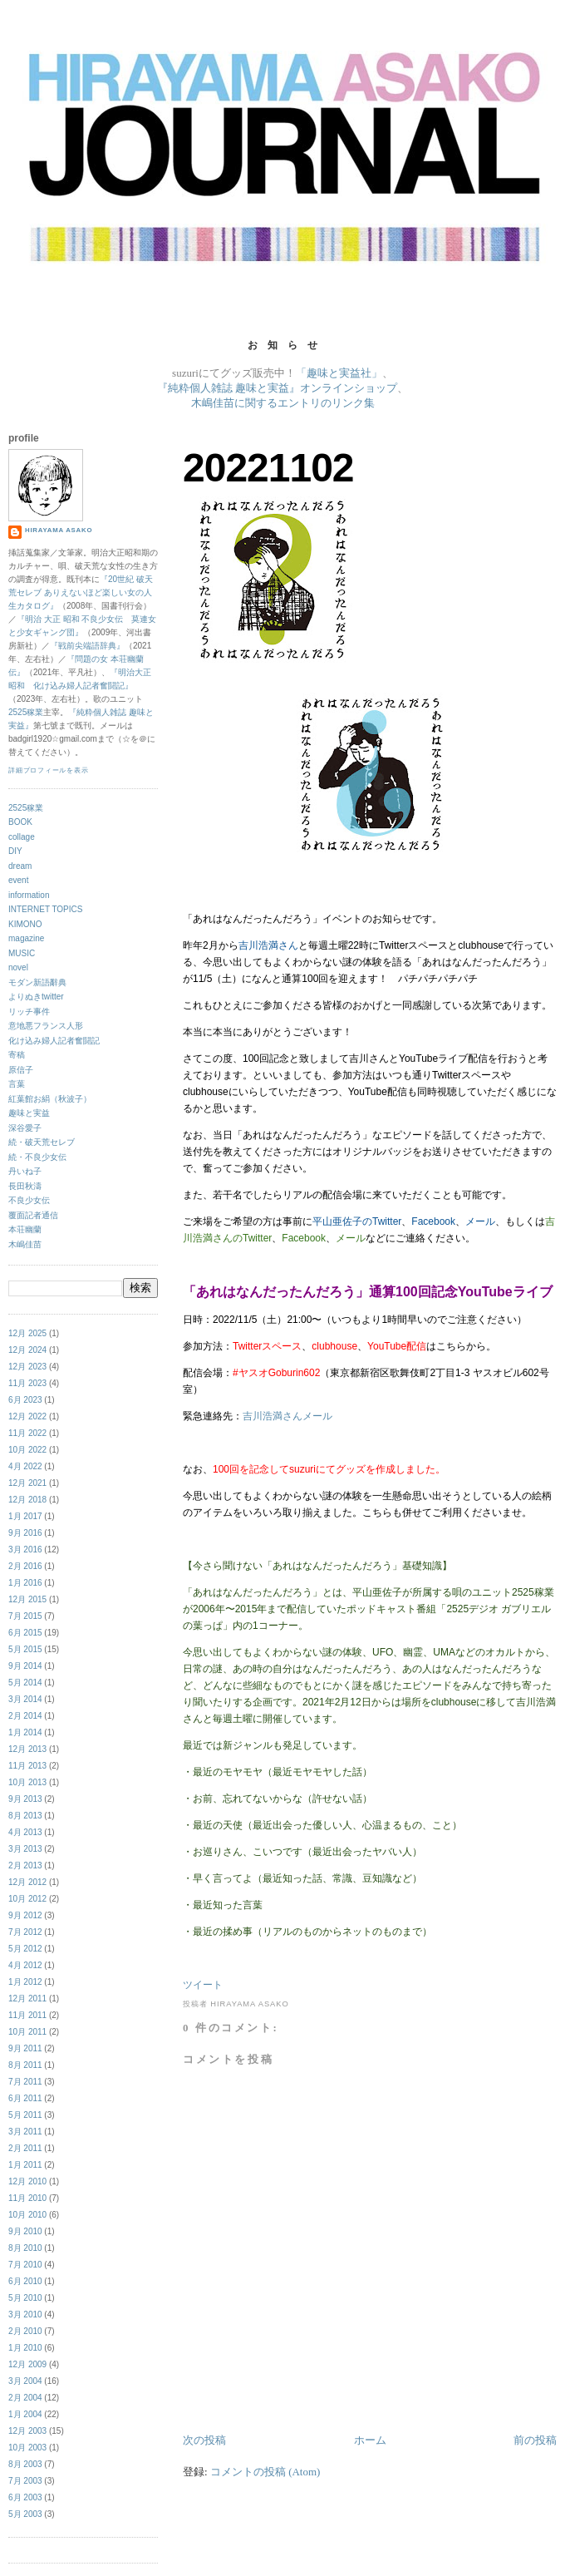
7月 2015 (25, 1616)
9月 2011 (25, 2048)
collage (21, 836)
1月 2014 (25, 1732)
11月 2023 (27, 1383)
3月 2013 (25, 1848)
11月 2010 (27, 2198)
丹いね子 (25, 1171)
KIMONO (25, 924)
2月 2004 (25, 2397)
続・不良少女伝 (37, 1157)
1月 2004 (25, 2414)
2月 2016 (25, 1566)
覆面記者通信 (33, 1215)
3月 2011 (25, 2131)
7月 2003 (25, 2480)
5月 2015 (25, 1649)
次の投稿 (204, 2440)
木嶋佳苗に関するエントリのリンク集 (283, 403)
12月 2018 (27, 1499)
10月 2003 (27, 2447)
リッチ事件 (29, 1011)
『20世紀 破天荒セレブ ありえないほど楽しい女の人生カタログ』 (80, 592)
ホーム (370, 2440)
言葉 (16, 1083)
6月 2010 (25, 2281)
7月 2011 (25, 2081)
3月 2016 (25, 1549)
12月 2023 (27, 1366)
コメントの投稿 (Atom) (265, 2471)
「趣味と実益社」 (339, 373)
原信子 (20, 1069)
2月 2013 (25, 1865)
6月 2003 (25, 2497)
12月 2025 (27, 1333)
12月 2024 (27, 1350)
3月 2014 (25, 1699)
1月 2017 (25, 1516)
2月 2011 (25, 2148)
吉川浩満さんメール (287, 1416)
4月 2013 (25, 1832)
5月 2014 (25, 1682)
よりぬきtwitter (36, 996)
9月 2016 (25, 1532)
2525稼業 (25, 712)
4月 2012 (25, 1965)
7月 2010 (25, 2264)
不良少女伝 (29, 1200)
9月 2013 (25, 1799)
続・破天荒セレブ (41, 1142)
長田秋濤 (25, 1186)
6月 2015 (25, 1632)
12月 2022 (27, 1416)
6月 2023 (25, 1399)
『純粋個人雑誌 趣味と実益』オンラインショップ (277, 388)
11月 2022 (27, 1433)
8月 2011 (25, 2065)
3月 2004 (25, 2381)
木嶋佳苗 (25, 1244)
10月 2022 (27, 1449)
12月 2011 (27, 1998)
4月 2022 (25, 1466)
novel (18, 967)
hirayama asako (58, 530)
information (28, 895)
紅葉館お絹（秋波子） (49, 1098)
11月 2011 (27, 2015)
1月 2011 (25, 2164)
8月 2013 (25, 1815)
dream (20, 866)
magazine (26, 938)
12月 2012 (27, 1882)
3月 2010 (25, 2314)
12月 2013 (27, 1749)
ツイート (203, 1985)
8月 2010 (25, 2248)
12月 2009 (27, 2364)
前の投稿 (535, 2440)
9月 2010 (25, 2231)
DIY (15, 851)
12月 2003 (27, 2430)
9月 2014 (25, 1665)
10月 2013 (27, 1782)
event (18, 880)
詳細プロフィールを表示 (48, 770)
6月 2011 (25, 2098)
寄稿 (16, 1054)
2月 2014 (25, 1715)
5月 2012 (25, 1948)
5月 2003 (25, 2514)
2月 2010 (25, 2331)
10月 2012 (27, 1898)
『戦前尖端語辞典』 (87, 645)
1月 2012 (25, 1981)
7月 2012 (25, 1932)
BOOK (20, 822)
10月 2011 (27, 2031)
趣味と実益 (29, 1113)
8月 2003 (25, 2464)
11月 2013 (27, 1765)
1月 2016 (25, 1582)
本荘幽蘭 (25, 1229)
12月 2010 (27, 2181)
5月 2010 (25, 2297)
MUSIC (21, 953)
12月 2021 (27, 1483)
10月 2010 (27, 2214)
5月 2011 (25, 2115)
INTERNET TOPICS (45, 909)
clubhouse (334, 1346)
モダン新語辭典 (37, 982)
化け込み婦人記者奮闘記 (54, 1040)
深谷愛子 (25, 1128)
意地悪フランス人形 (45, 1025)
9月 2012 (25, 1915)
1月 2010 (25, 2347)
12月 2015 (27, 1599)
